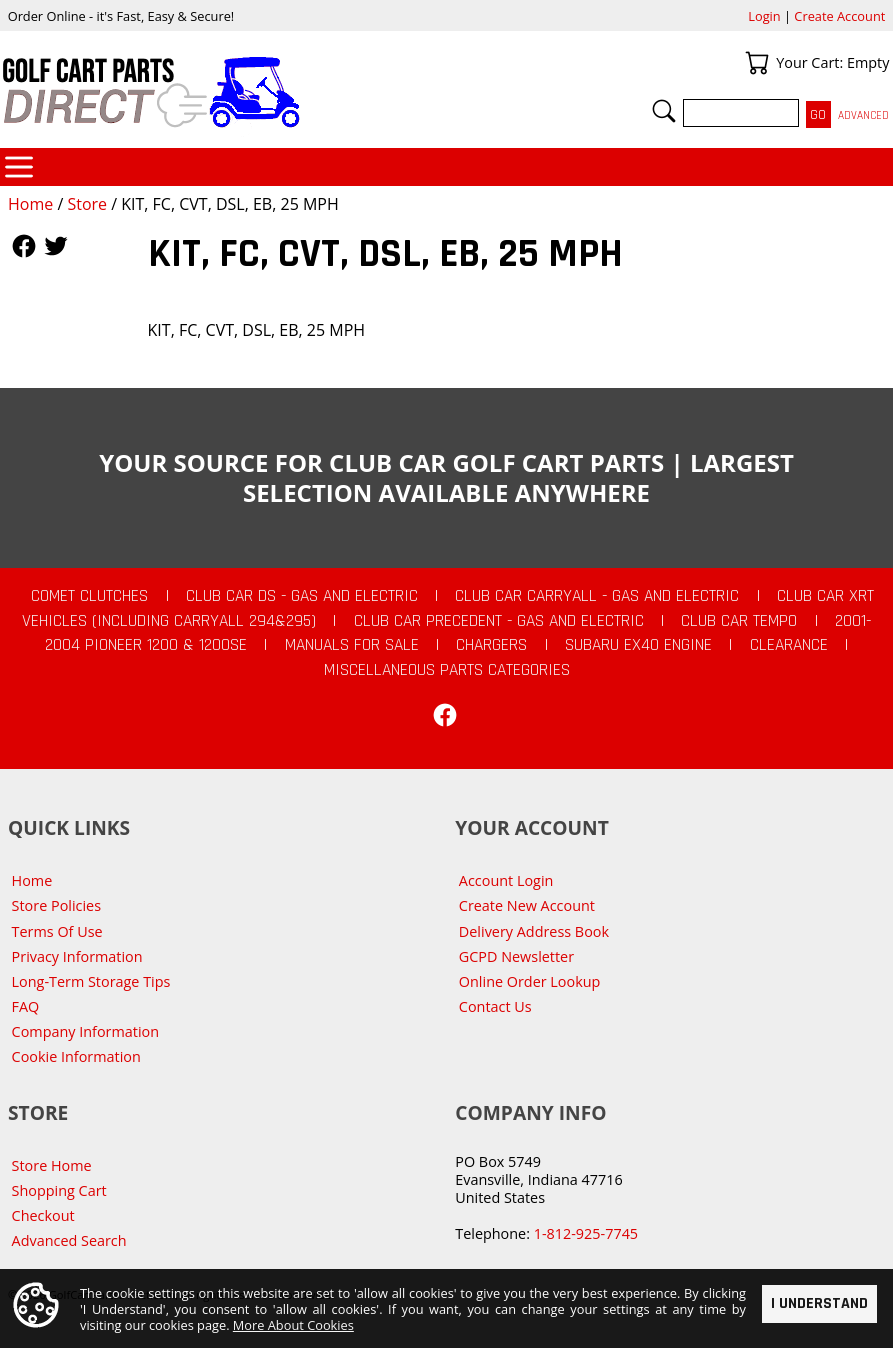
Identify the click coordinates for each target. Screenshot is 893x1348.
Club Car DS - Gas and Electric (302, 596)
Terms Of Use (57, 931)
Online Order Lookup (530, 981)
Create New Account (527, 905)
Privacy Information (77, 956)
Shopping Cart (59, 1190)
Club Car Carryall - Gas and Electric (597, 596)
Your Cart (757, 63)
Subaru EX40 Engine (638, 645)
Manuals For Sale (352, 645)
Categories (19, 167)
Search (664, 111)
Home (30, 204)
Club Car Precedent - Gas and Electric (499, 621)
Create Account (839, 16)
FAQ (26, 1006)
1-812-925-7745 (586, 1233)
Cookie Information (76, 1056)
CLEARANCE (789, 645)
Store (87, 204)
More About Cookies (293, 1325)
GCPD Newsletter (516, 956)
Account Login (506, 880)
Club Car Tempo (739, 621)
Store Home (52, 1165)
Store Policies (56, 905)
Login (764, 16)
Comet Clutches (89, 596)
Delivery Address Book (534, 931)
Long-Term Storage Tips (91, 981)
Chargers (491, 645)
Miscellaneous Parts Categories (447, 670)
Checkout (43, 1215)
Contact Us (495, 1006)
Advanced (863, 115)
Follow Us (24, 246)
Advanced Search (69, 1240)
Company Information (85, 1031)
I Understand (819, 1304)
